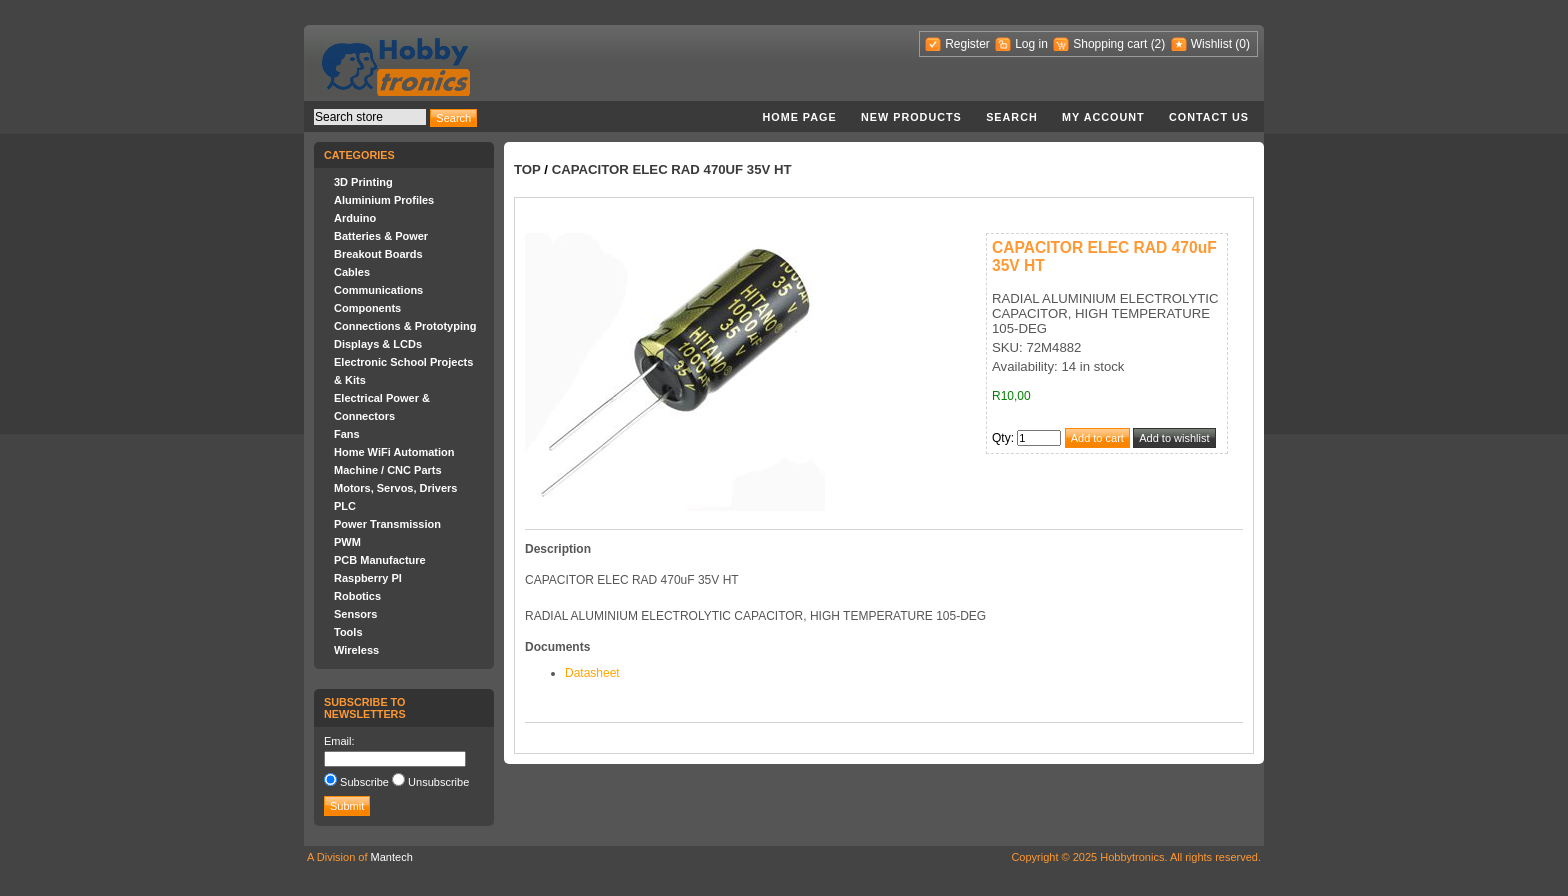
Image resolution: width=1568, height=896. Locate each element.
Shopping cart (1110, 44)
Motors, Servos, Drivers (396, 488)
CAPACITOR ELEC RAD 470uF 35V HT (672, 169)
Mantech (392, 857)
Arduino (355, 218)
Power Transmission (387, 524)
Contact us (1209, 117)
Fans (347, 434)
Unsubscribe (438, 782)
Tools (348, 632)
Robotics (357, 596)
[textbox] (370, 117)
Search (1012, 117)
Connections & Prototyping (405, 326)
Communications (378, 290)
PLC (345, 506)
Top (527, 169)
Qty (1001, 438)
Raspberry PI (368, 578)
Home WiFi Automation (394, 452)
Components (367, 308)
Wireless (356, 650)
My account (1103, 117)
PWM (347, 542)
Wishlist (1211, 44)
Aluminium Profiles (384, 200)
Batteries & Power (381, 236)
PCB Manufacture (380, 560)
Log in (1031, 44)
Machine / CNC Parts (388, 470)
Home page (799, 117)
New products (911, 117)
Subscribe (364, 782)
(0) (1242, 44)
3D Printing (363, 182)
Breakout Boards (378, 254)
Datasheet (592, 673)
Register (967, 44)
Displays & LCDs (378, 344)
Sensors (355, 614)
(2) (1158, 44)
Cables (352, 272)
